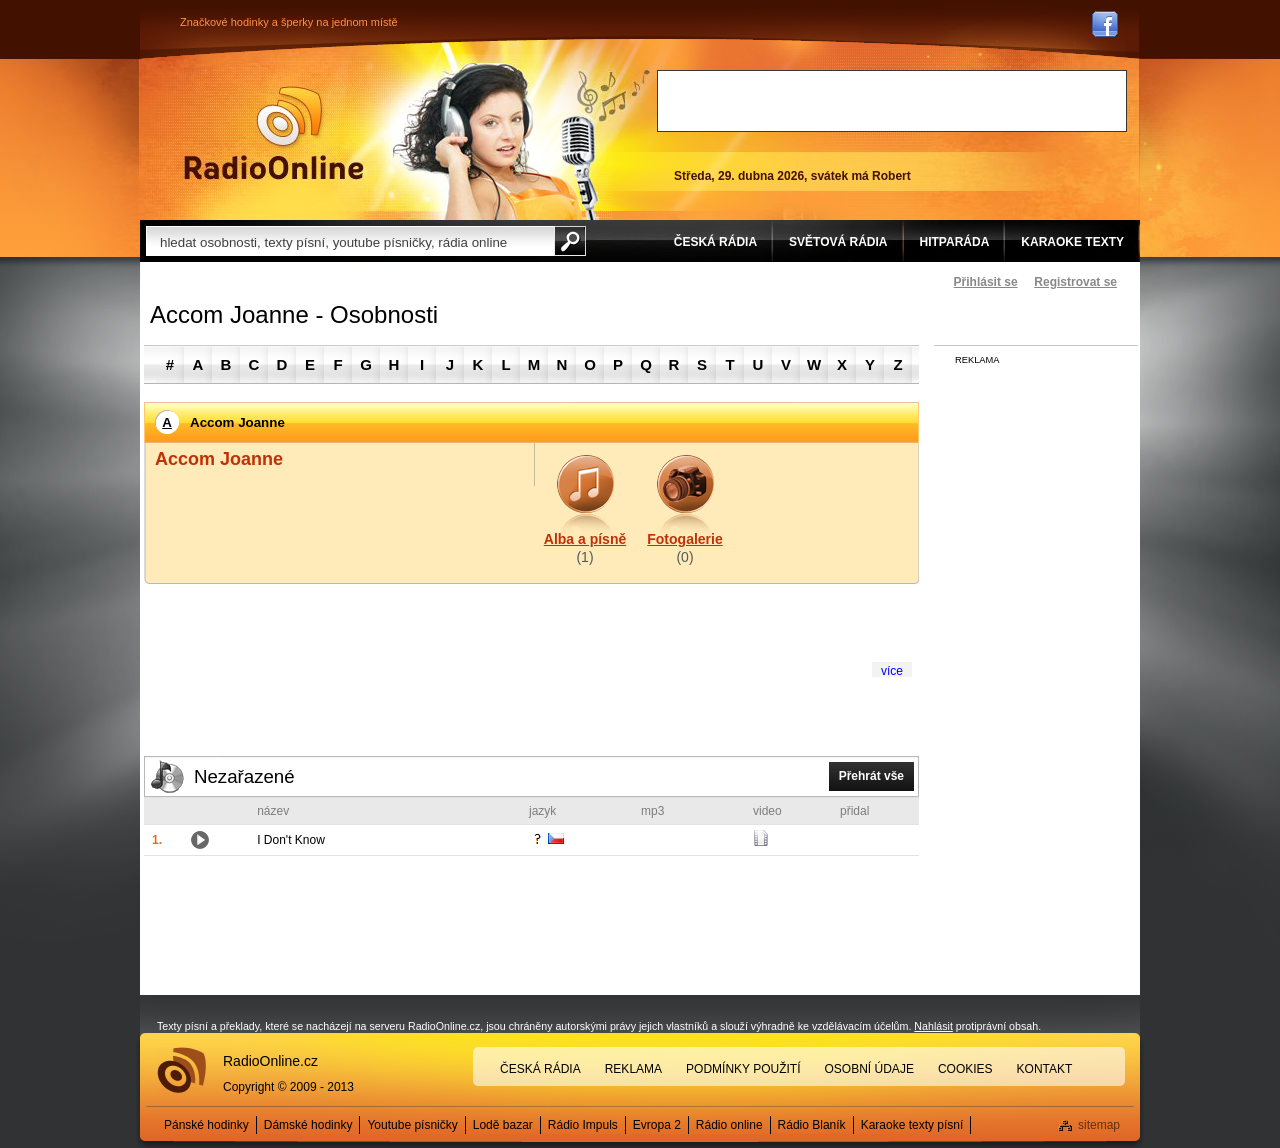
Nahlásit (933, 1026)
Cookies (965, 1069)
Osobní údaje (869, 1069)
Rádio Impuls (583, 1125)
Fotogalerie (684, 539)
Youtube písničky (412, 1125)
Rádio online (729, 1125)
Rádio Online (274, 133)
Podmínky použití (743, 1069)
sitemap (1099, 1125)
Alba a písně (585, 539)
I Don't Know (291, 840)
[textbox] (350, 241)
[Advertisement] (892, 101)
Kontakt (1045, 1069)
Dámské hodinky (308, 1125)
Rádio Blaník (812, 1125)
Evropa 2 (657, 1125)
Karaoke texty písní (912, 1125)
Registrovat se (1075, 282)
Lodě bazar (503, 1125)
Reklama (633, 1069)
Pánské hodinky (206, 1125)
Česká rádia (540, 1069)
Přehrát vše (871, 776)
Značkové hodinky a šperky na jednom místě (289, 22)
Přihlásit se (986, 282)
